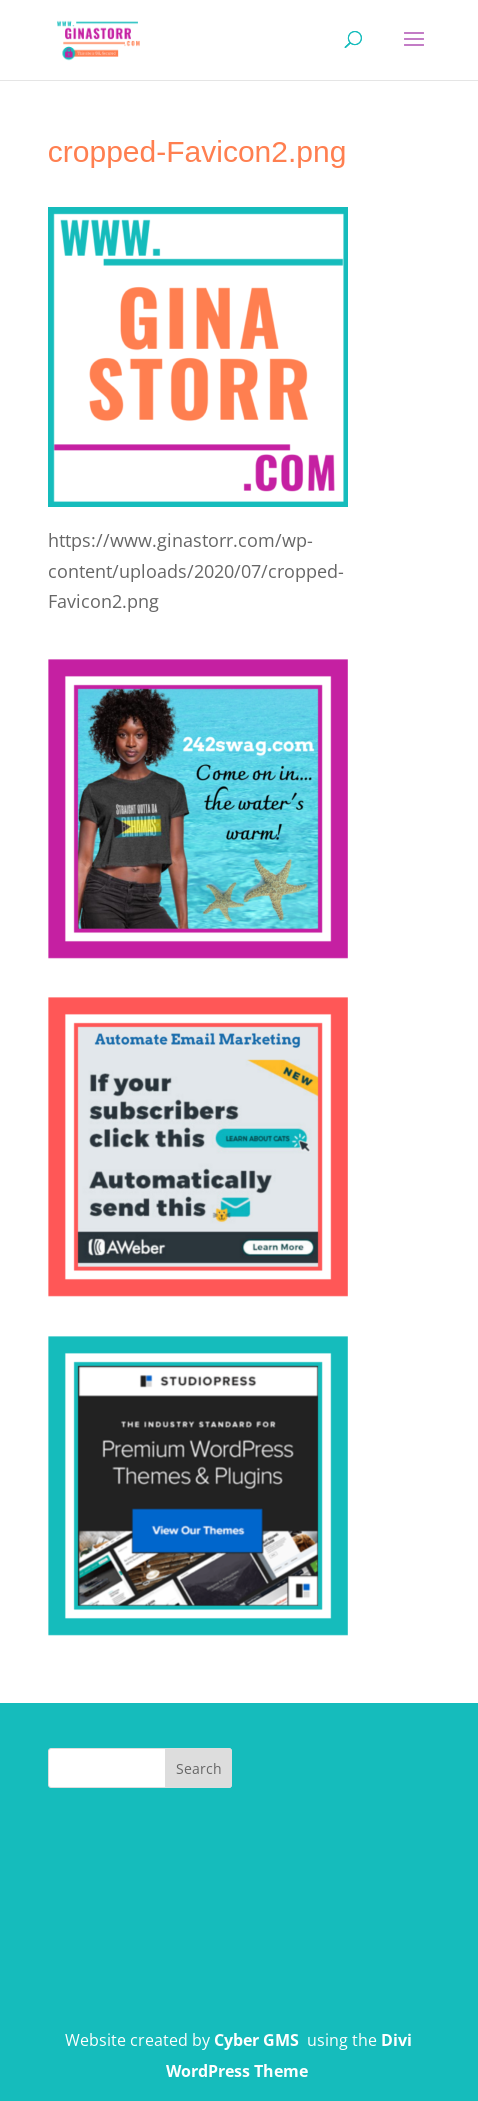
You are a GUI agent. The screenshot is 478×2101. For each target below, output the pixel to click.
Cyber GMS (256, 2040)
